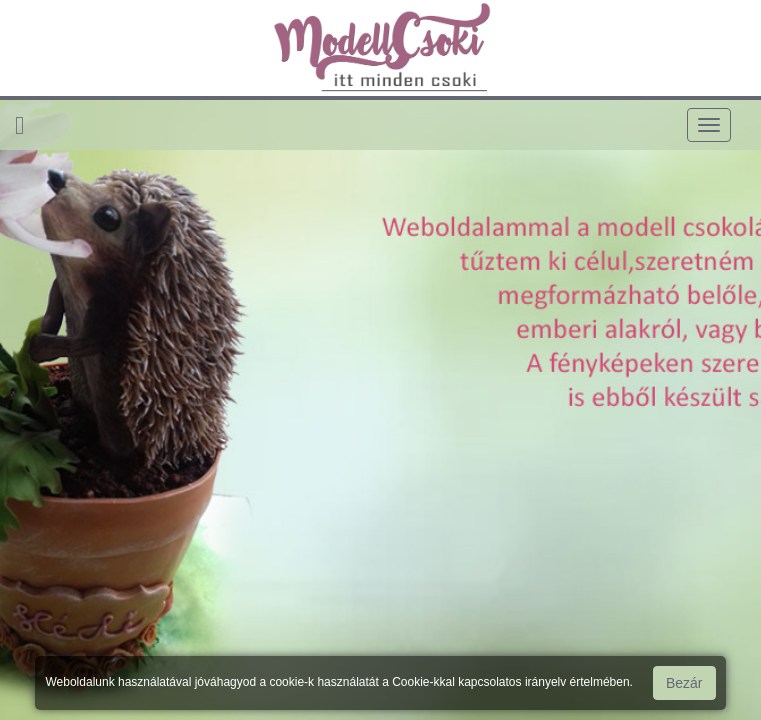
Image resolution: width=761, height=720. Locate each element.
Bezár (684, 683)
